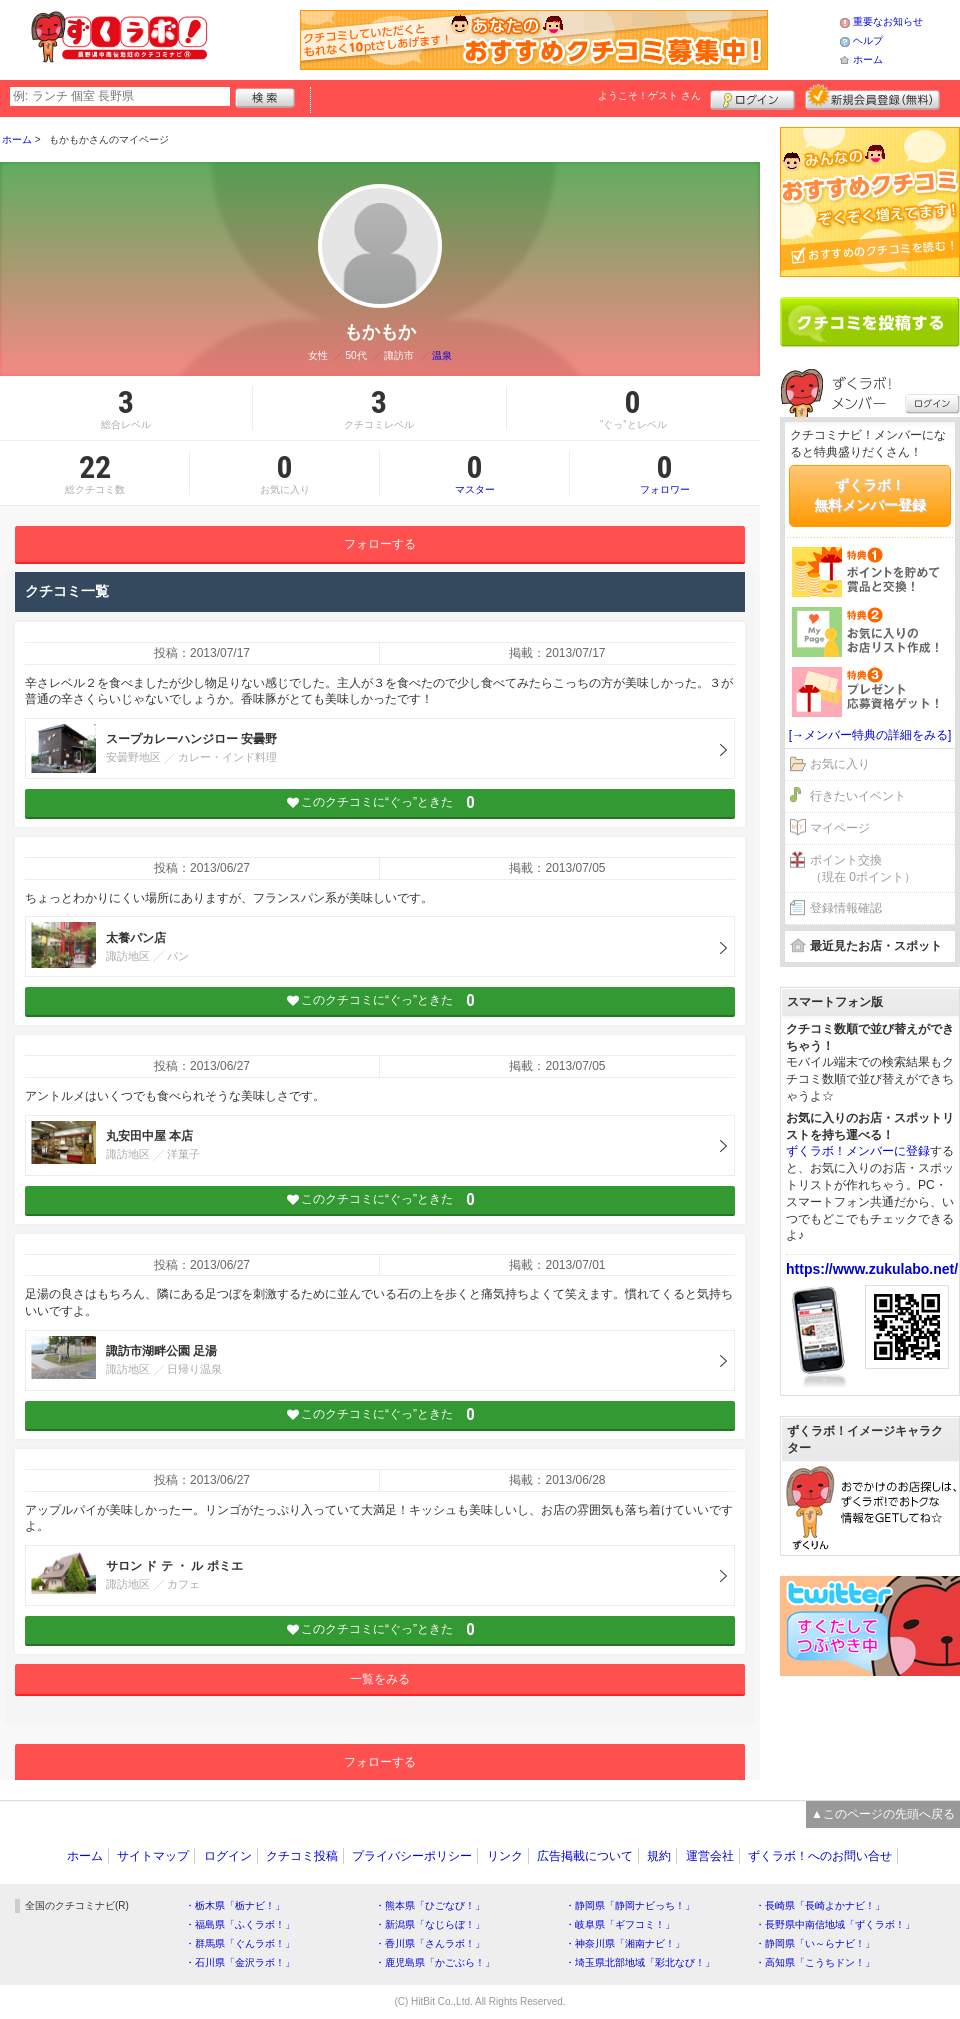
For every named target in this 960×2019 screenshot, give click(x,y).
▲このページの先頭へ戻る (883, 1814)
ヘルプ (868, 40)
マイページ (840, 828)
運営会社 (710, 1856)
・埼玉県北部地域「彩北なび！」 (640, 1962)
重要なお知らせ (888, 21)
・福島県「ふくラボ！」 (240, 1924)
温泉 (442, 355)
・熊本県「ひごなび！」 (430, 1905)
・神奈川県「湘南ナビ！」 (625, 1943)
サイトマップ (153, 1856)
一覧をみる (380, 1679)
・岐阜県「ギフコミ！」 (620, 1924)
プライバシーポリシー (412, 1856)
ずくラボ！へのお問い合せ (820, 1856)
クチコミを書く (870, 322)
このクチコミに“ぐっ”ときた (380, 802)
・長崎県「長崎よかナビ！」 (820, 1905)
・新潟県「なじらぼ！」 (430, 1924)
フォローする (380, 544)
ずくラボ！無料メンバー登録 (870, 495)
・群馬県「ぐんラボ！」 (240, 1943)
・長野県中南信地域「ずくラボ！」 (835, 1924)
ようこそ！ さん (649, 95)
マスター (474, 473)
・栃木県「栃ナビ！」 (235, 1905)
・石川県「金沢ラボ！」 (240, 1962)
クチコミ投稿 (302, 1856)
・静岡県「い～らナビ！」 (815, 1943)
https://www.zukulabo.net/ (872, 1269)
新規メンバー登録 (872, 97)
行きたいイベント (858, 796)
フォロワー (665, 473)
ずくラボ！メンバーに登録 (858, 1151)
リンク (505, 1856)
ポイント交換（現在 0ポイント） (863, 868)
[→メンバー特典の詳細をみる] (870, 735)
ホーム (868, 59)
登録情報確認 (846, 908)
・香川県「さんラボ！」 (430, 1943)
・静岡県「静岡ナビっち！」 (630, 1905)
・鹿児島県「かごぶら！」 (435, 1962)
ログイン (752, 97)
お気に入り (840, 764)
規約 (659, 1856)
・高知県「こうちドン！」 (815, 1962)
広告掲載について (585, 1856)
